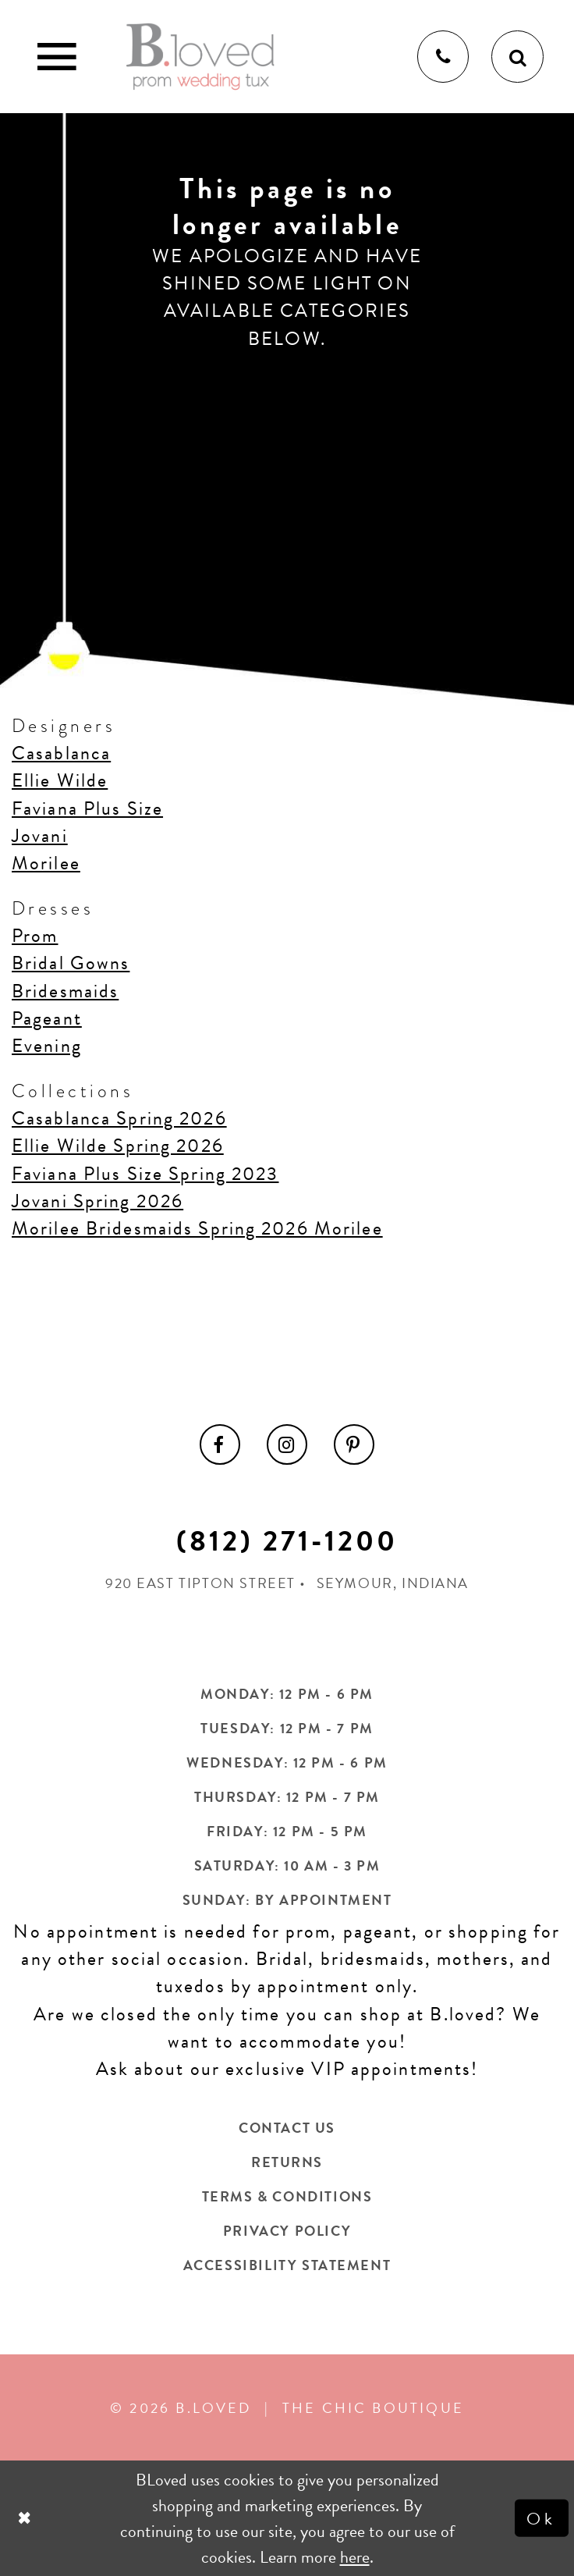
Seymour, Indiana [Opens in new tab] (393, 1583)
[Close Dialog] (26, 2518)
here (355, 2557)
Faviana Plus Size (87, 808)
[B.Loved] (200, 56)
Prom (35, 936)
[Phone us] (443, 56)
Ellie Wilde (60, 780)
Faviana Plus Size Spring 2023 (145, 1174)
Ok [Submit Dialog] (541, 2518)
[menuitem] (220, 1444)
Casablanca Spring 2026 (119, 1118)
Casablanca (61, 753)
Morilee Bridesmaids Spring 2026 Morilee (197, 1228)
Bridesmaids (65, 991)
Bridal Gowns (70, 963)
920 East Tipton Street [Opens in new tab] (200, 1583)
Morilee (46, 863)
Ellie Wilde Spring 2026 (118, 1146)
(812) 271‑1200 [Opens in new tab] (287, 1540)
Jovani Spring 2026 (97, 1201)
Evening (47, 1046)
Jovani (40, 836)
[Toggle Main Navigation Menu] (56, 56)
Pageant (47, 1018)
